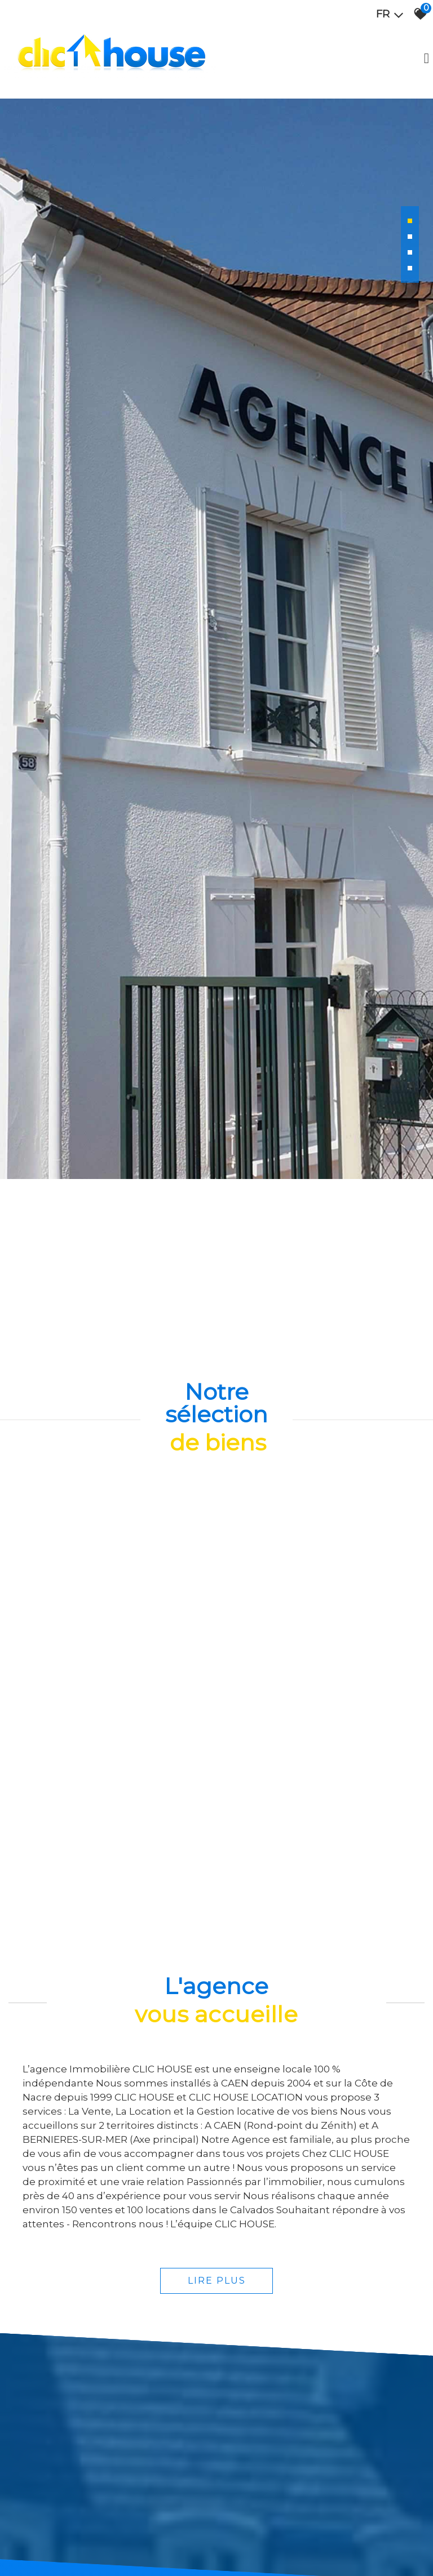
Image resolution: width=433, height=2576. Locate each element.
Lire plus (217, 2431)
